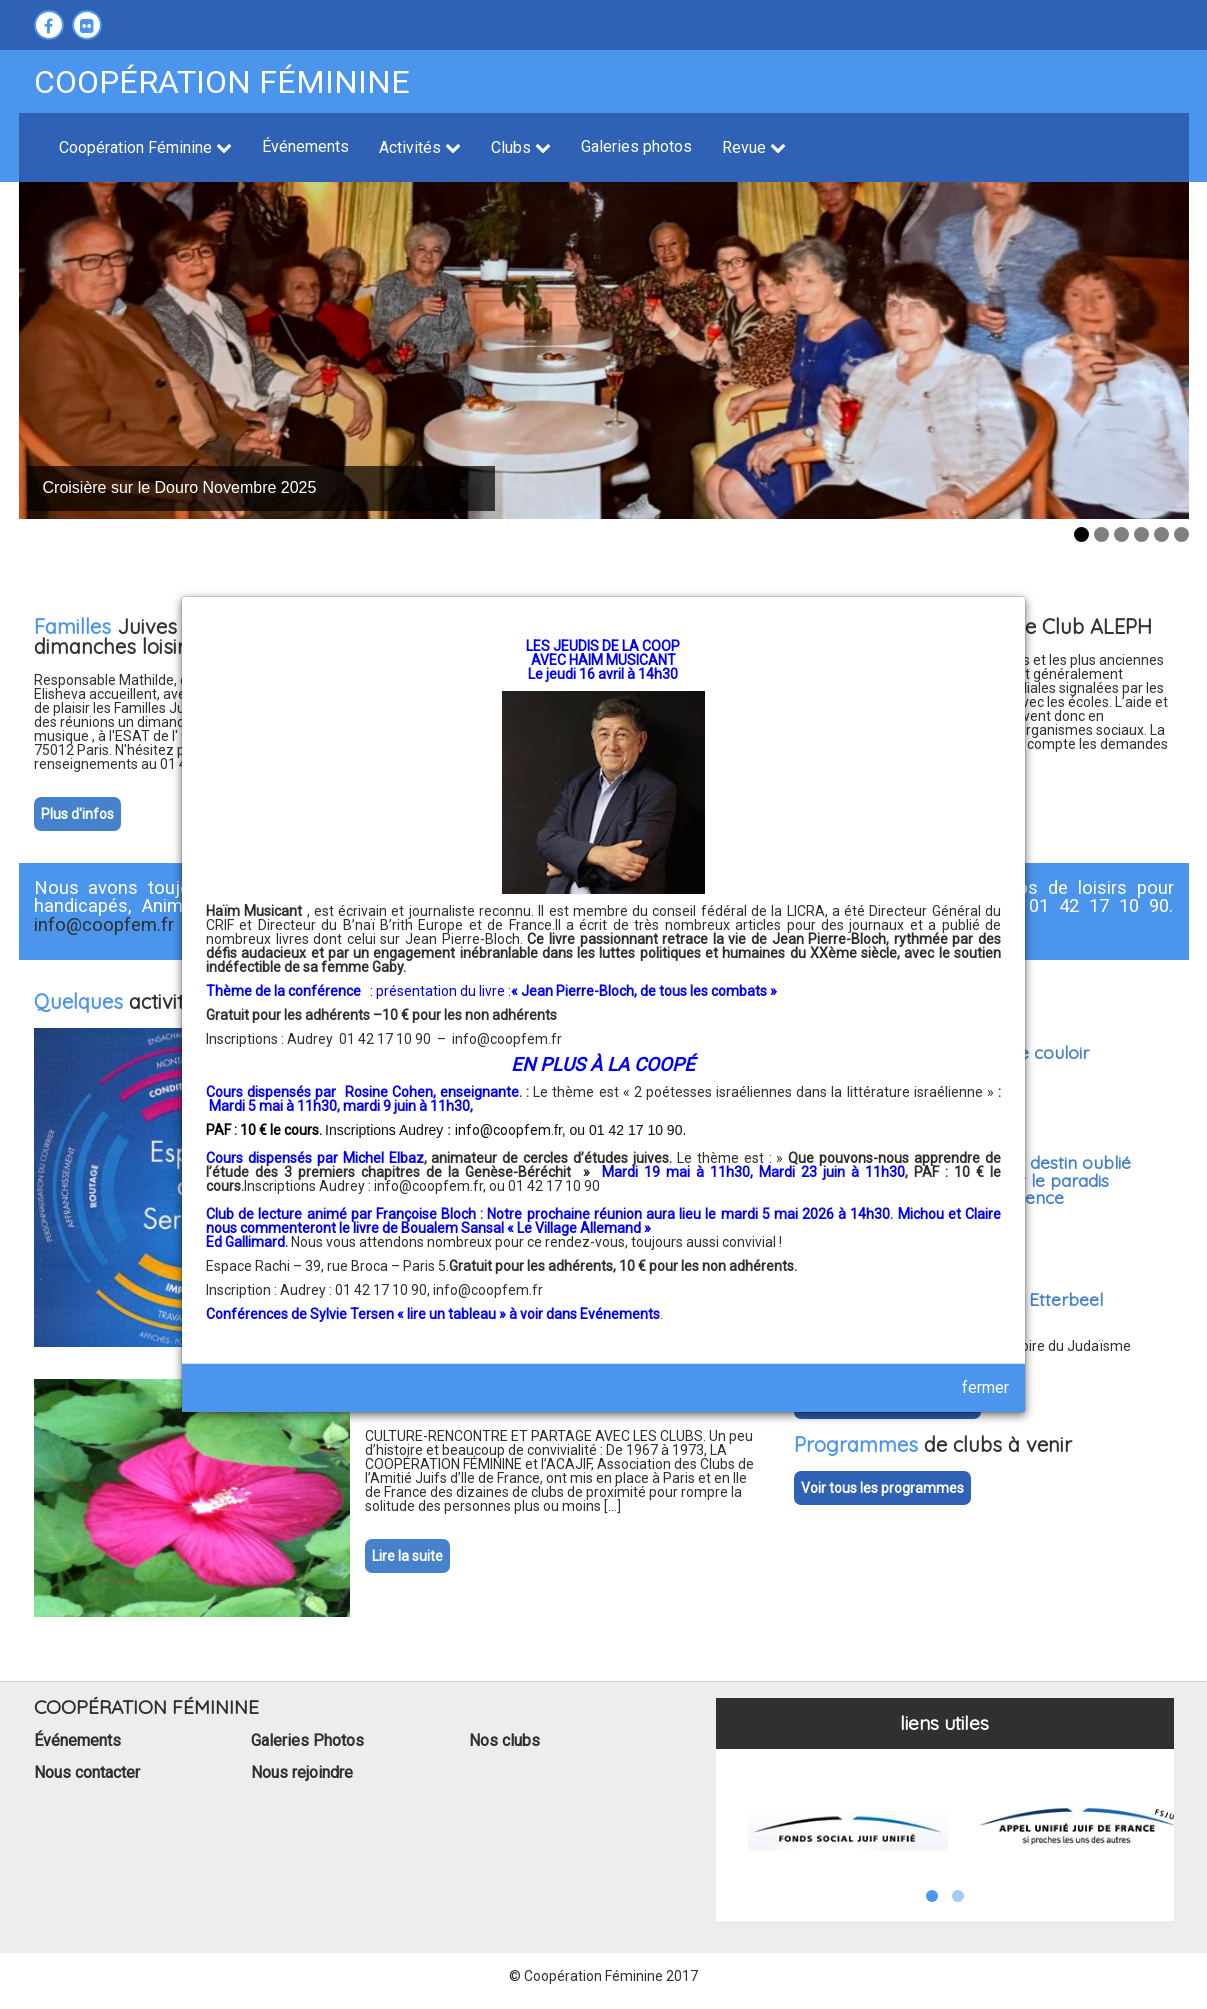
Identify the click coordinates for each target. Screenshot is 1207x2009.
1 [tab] (1081, 534)
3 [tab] (1121, 534)
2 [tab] (1101, 534)
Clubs (521, 147)
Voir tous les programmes (882, 1488)
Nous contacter (87, 1772)
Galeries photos (636, 146)
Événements (305, 146)
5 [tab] (1161, 534)
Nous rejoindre (302, 1772)
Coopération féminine (222, 82)
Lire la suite (407, 1556)
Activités (420, 147)
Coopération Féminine (145, 147)
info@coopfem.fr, (431, 1186)
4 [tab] (1141, 534)
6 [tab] (1181, 534)
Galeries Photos (307, 1740)
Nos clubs (504, 1740)
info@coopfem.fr (507, 1039)
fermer (985, 1387)
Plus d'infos (77, 814)
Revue (754, 147)
